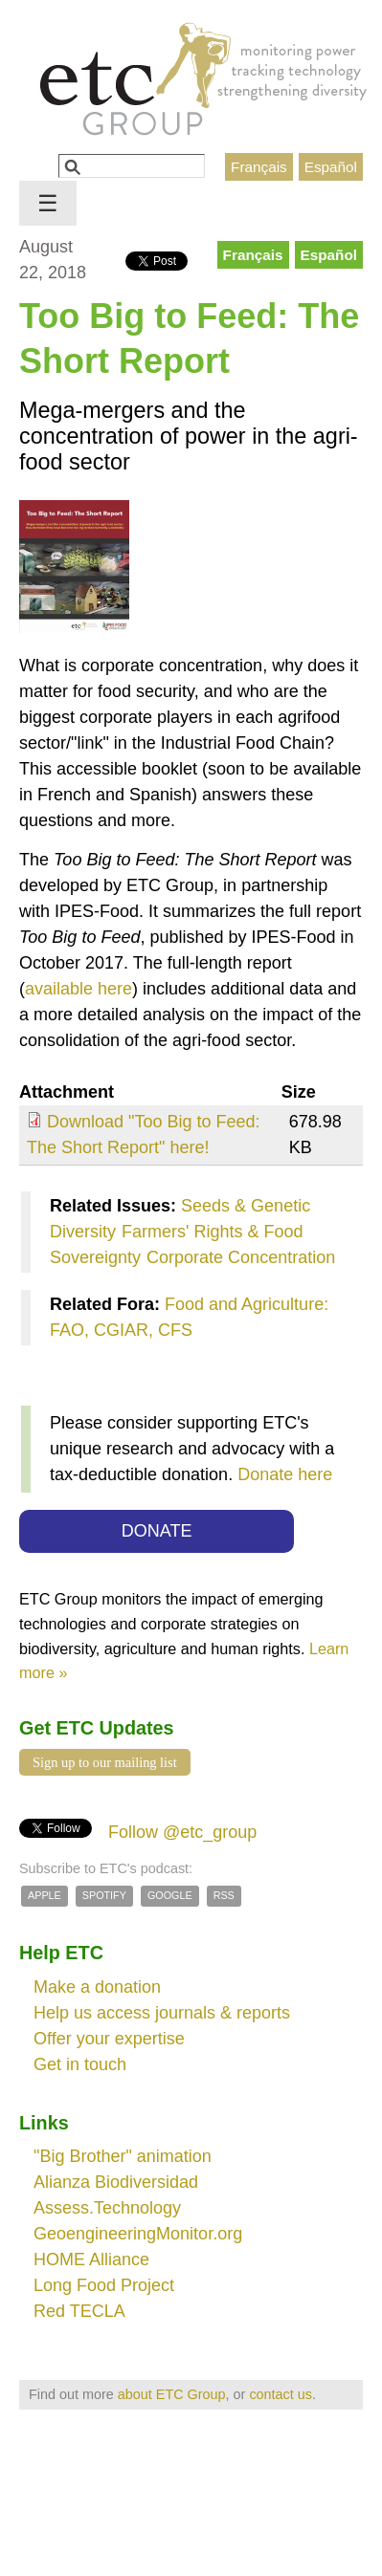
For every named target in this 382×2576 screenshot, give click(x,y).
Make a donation (97, 1987)
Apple (44, 1895)
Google (169, 1895)
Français (259, 167)
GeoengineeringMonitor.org (138, 2233)
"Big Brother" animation (123, 2156)
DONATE (157, 1530)
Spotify (104, 1895)
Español (330, 167)
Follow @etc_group (182, 1832)
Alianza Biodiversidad (116, 2182)
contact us (280, 2394)
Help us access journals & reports (162, 2012)
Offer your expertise (109, 2038)
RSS (224, 1895)
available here (78, 988)
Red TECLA (79, 2311)
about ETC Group (172, 2394)
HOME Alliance (91, 2259)
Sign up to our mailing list (105, 1762)
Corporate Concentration (240, 1257)
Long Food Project (104, 2285)
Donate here (284, 1474)
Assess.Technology (107, 2207)
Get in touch (80, 2064)
